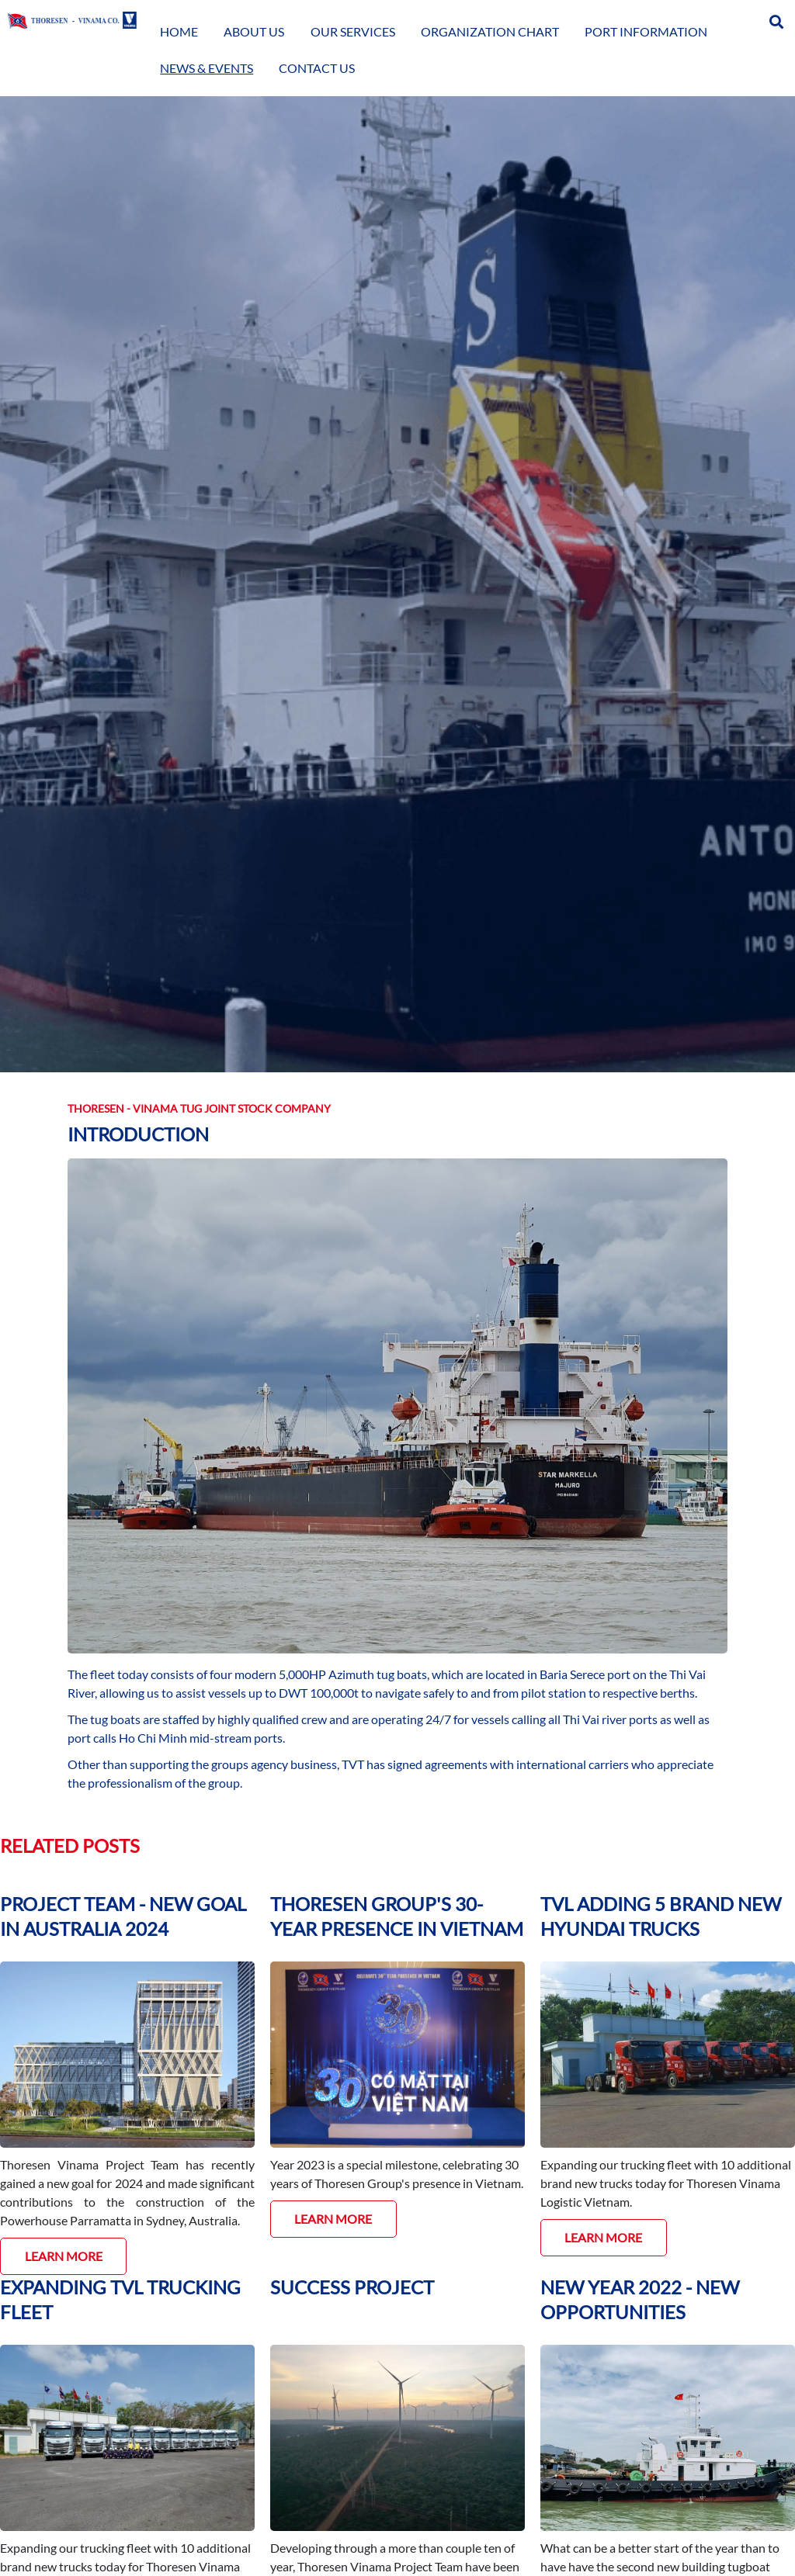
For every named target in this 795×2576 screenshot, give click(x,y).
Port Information (548, 18)
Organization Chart (434, 18)
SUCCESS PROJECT (352, 2287)
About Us (267, 18)
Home (219, 18)
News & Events (646, 18)
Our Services (335, 18)
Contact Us (724, 18)
